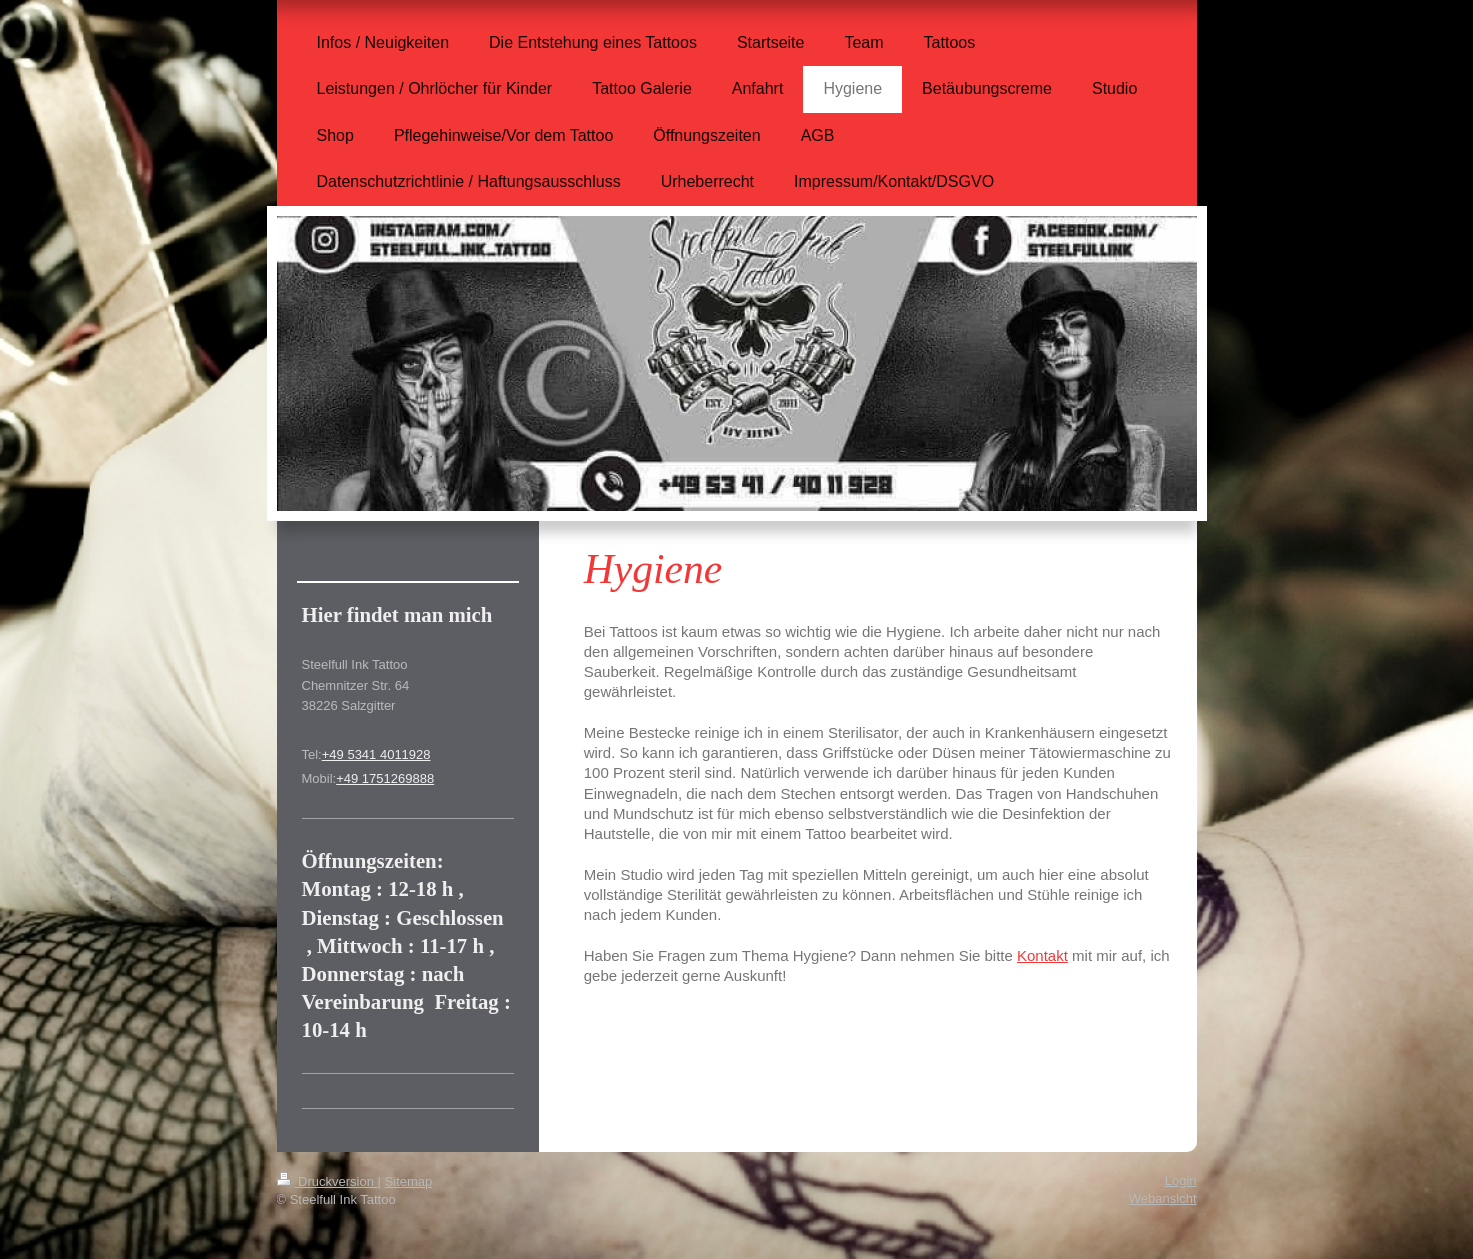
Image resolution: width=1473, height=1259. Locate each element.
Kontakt (1042, 955)
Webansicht (1163, 1198)
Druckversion (327, 1181)
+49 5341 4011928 (376, 754)
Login (1181, 1180)
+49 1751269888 (385, 778)
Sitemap (409, 1181)
